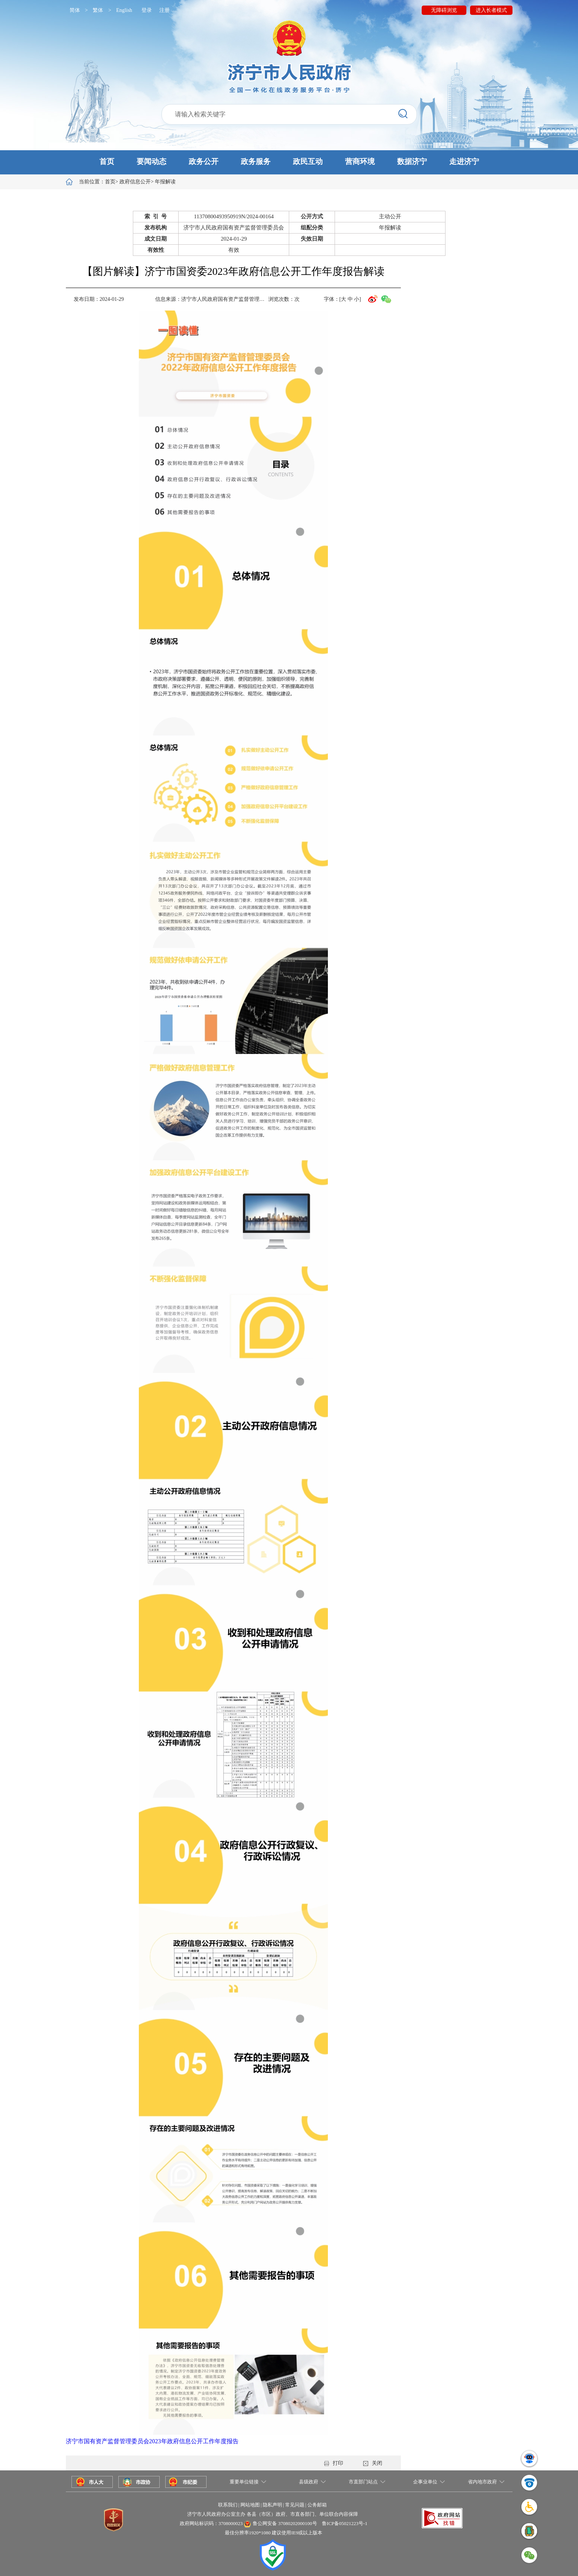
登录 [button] (146, 10)
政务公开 (203, 161)
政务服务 (256, 161)
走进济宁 (464, 161)
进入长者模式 (491, 10)
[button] (289, 162)
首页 (106, 161)
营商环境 (360, 161)
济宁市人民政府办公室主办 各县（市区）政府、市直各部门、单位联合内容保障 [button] (272, 2514)
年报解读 (165, 181)
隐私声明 (272, 2505)
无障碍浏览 (444, 10)
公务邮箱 (317, 2505)
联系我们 (227, 2505)
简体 (75, 10)
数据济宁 (412, 161)
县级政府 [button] (308, 2482)
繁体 (98, 10)
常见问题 (294, 2505)
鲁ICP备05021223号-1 (344, 2523)
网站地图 (250, 2505)
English (124, 10)
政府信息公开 (135, 181)
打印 (333, 2463)
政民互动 (308, 161)
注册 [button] (164, 10)
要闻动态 (151, 161)
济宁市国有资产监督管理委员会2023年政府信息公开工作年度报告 (152, 2441)
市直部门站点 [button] (363, 2482)
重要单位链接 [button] (244, 2482)
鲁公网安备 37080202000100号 (285, 2523)
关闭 (372, 2463)
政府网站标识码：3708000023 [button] (211, 2523)
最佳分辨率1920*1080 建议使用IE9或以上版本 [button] (274, 2532)
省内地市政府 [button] (482, 2482)
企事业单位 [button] (425, 2482)
